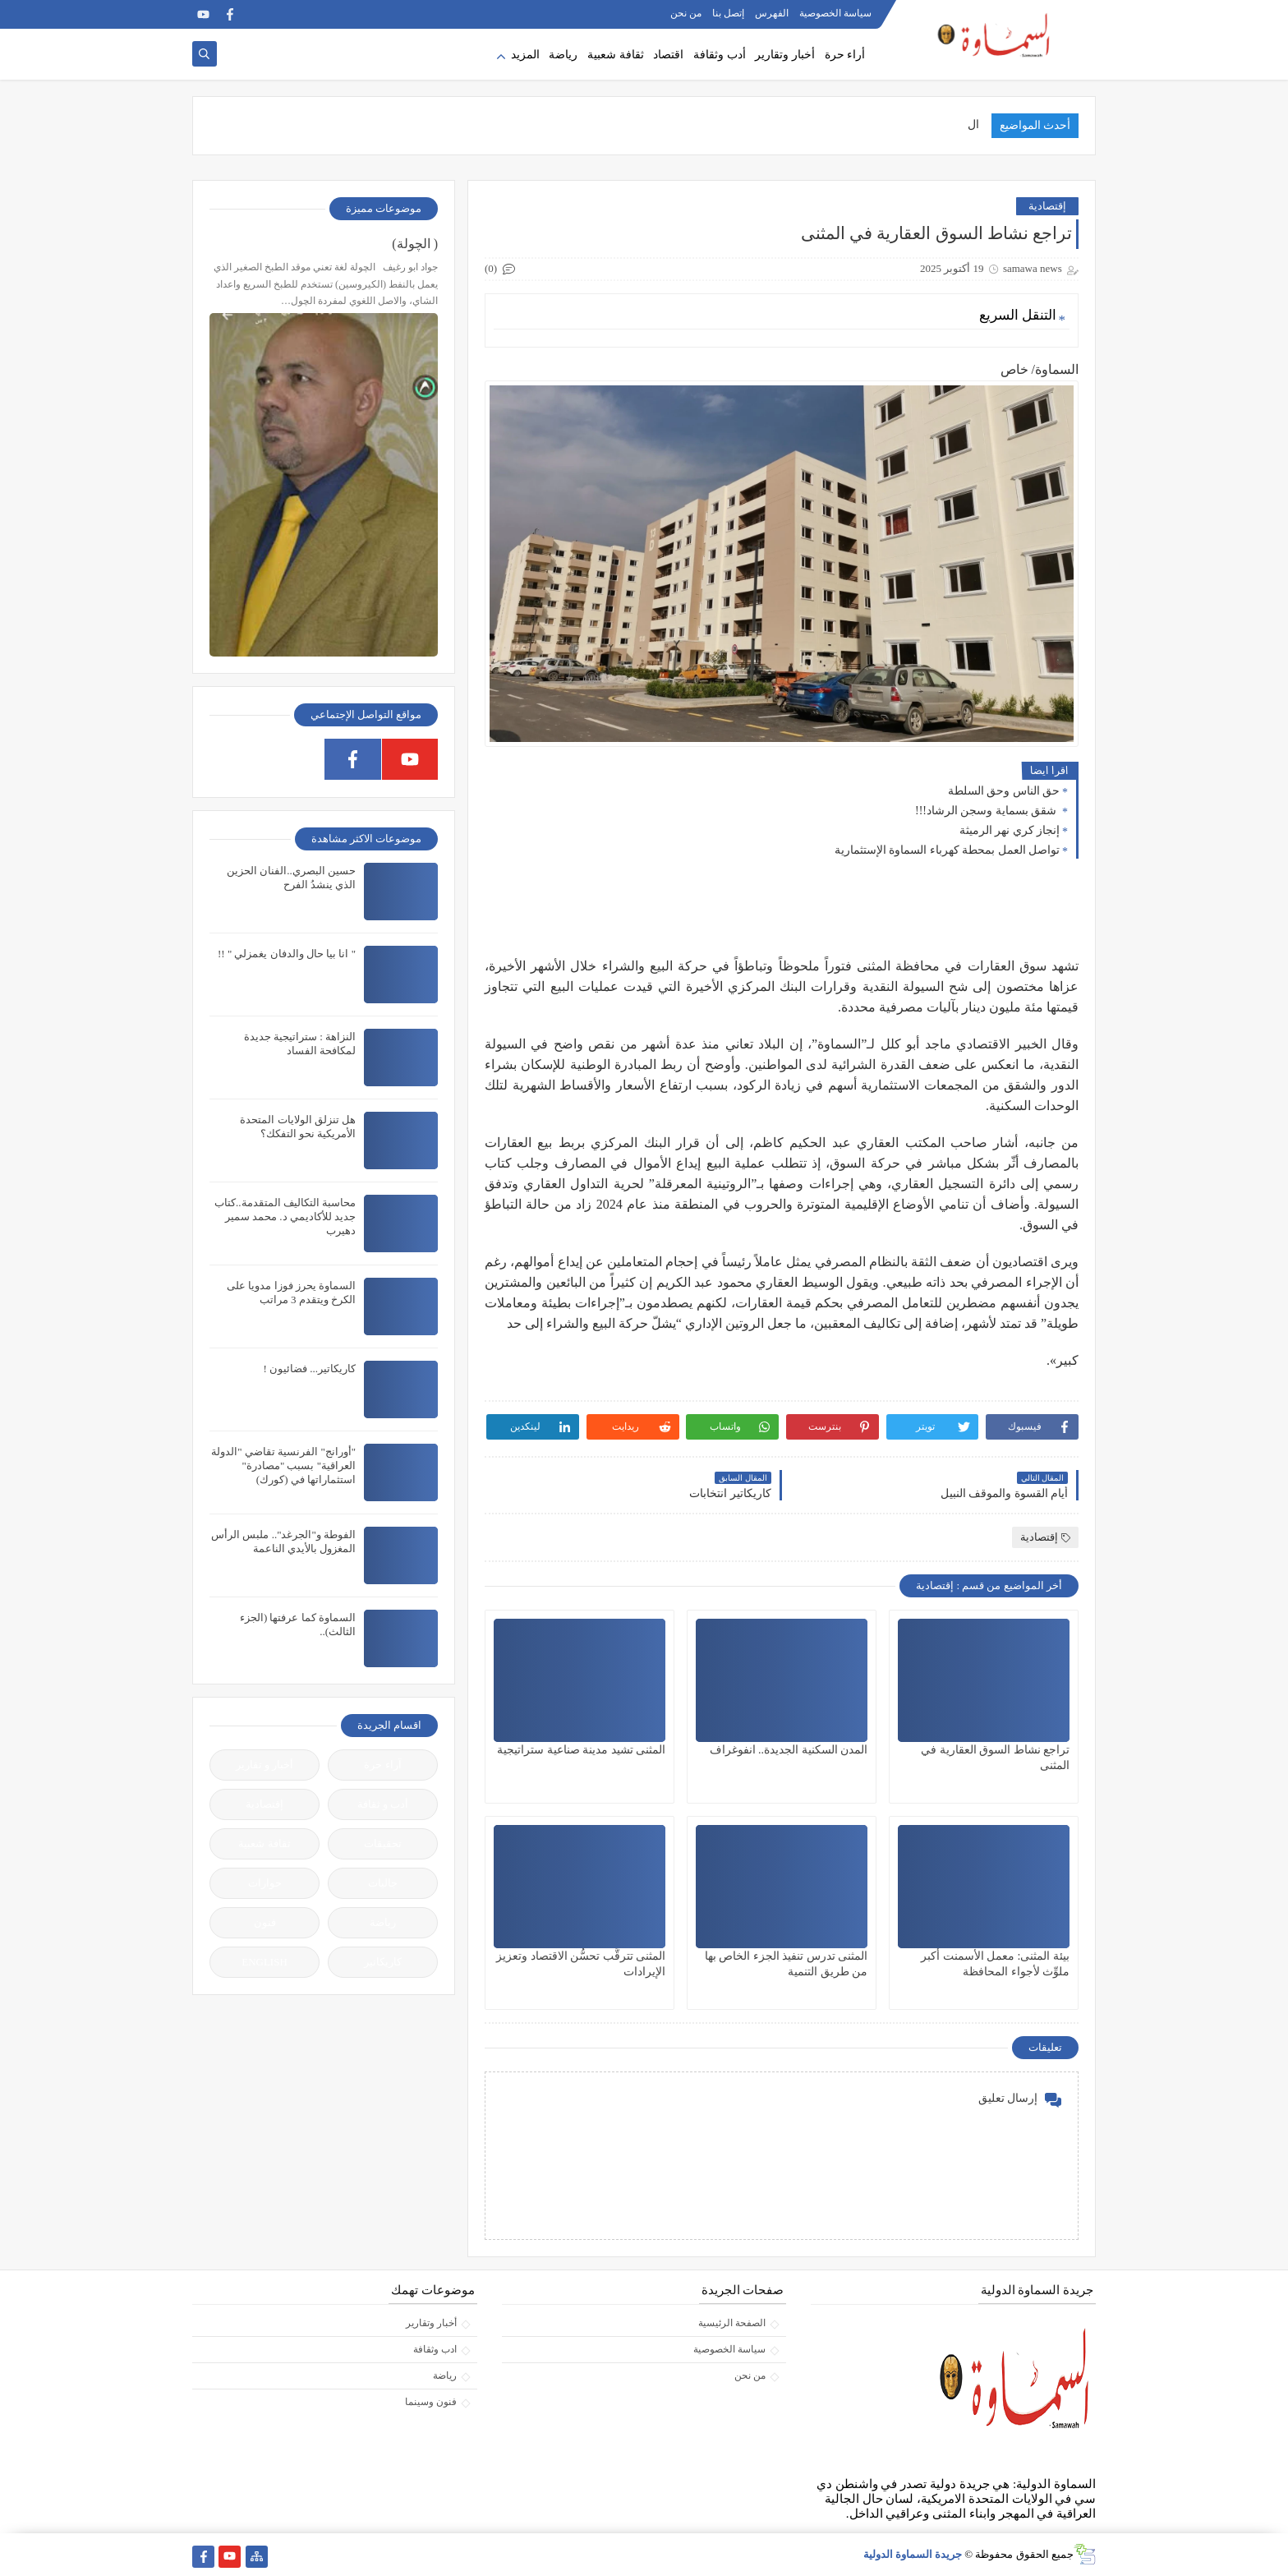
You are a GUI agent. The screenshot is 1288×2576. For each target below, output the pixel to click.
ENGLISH (265, 1962)
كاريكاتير (383, 1962)
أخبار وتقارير (785, 54)
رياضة (563, 54)
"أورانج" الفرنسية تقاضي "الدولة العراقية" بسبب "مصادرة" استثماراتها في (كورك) (283, 1465)
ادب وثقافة (435, 2349)
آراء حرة (382, 1764)
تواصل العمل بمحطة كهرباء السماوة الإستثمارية (947, 850)
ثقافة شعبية (615, 54)
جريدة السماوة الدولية (913, 2554)
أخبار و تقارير (265, 1764)
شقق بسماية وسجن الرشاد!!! (987, 810)
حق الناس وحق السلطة (1004, 791)
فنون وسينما (431, 2402)
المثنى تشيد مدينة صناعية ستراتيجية (581, 1750)
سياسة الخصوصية (835, 13)
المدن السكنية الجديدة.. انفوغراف (789, 1750)
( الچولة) (415, 244)
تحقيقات (383, 1843)
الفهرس (772, 13)
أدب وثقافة (719, 54)
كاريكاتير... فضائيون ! (309, 1368)
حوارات (265, 1883)
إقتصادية (1047, 206)
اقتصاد (668, 54)
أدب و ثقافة (383, 1804)
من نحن (686, 13)
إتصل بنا (728, 13)
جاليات (383, 1883)
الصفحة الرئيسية (732, 2323)
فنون (265, 1922)
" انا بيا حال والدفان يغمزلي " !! (287, 953)
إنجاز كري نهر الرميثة (1009, 830)
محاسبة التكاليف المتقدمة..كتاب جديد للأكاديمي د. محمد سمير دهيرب (285, 1216)
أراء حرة (845, 54)
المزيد (525, 54)
